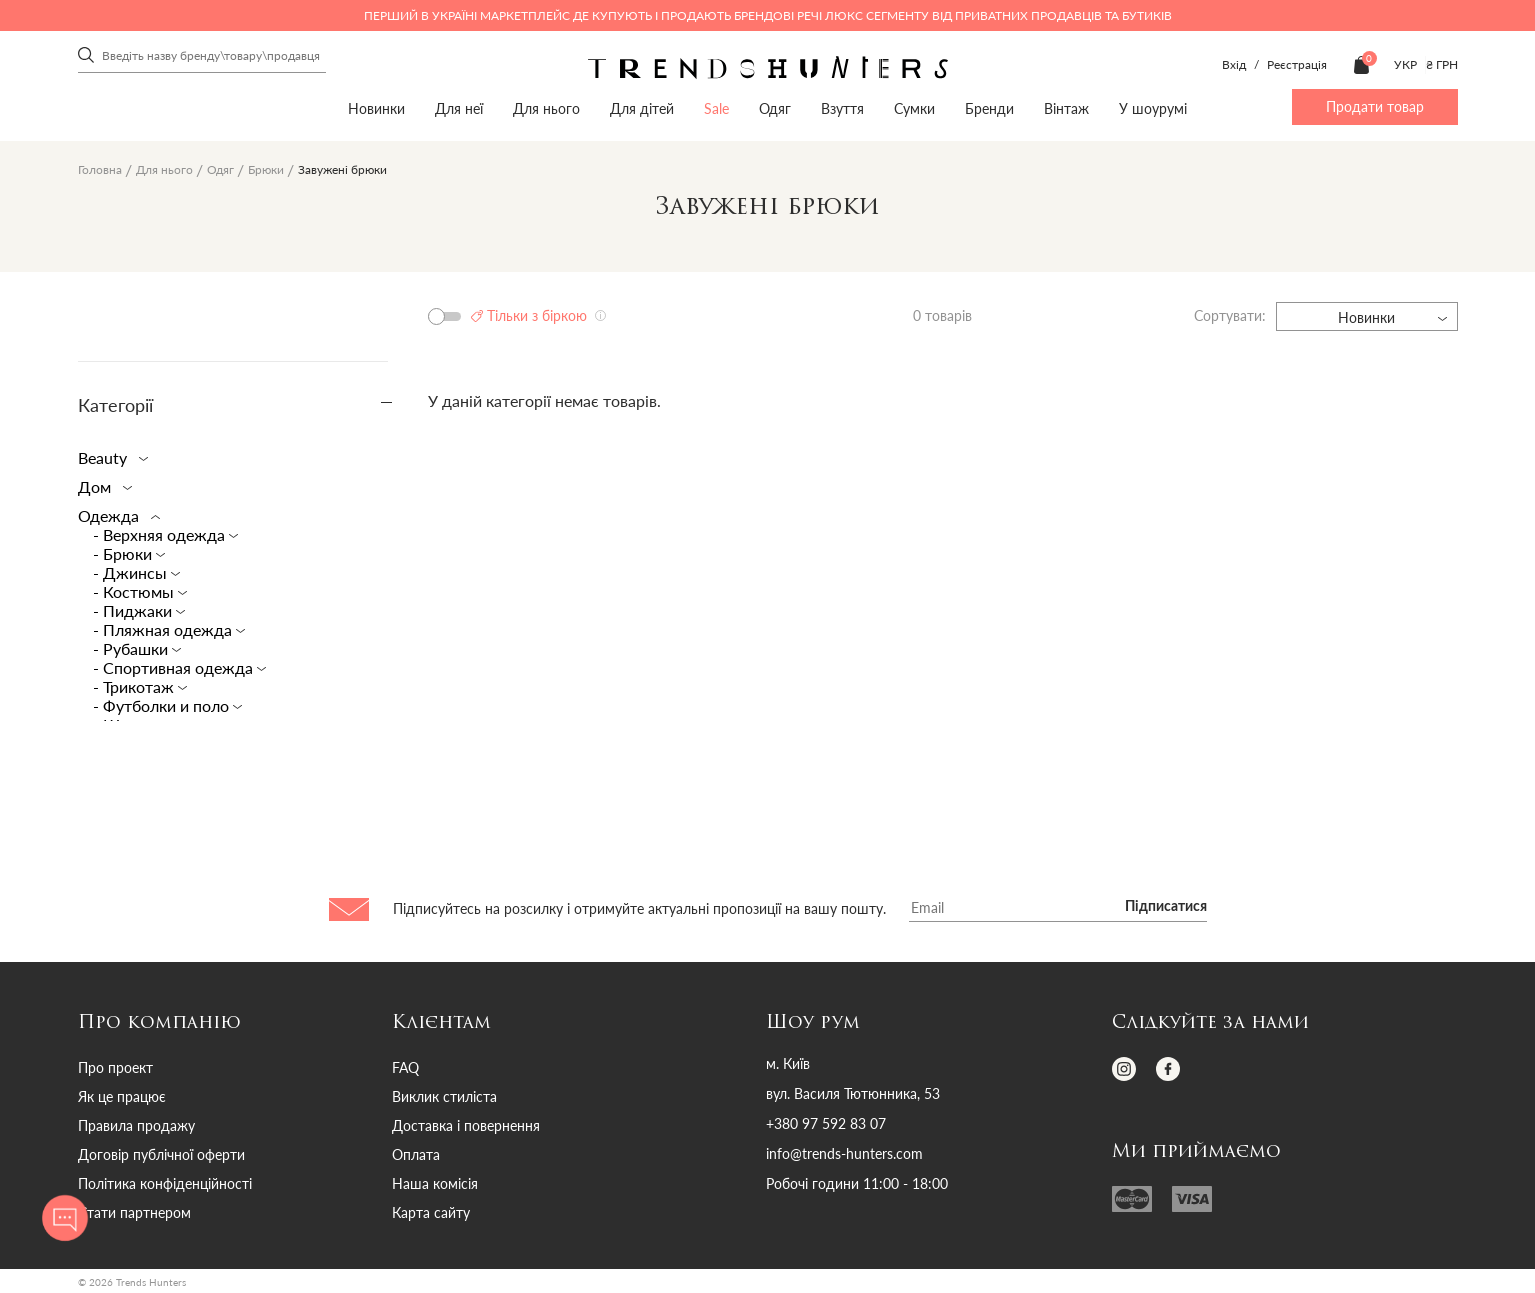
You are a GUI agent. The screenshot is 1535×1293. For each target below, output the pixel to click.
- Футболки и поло (163, 705)
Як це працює (122, 1096)
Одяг (775, 108)
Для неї (459, 108)
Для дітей (642, 108)
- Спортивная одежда (175, 667)
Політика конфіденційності (165, 1183)
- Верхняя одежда (161, 534)
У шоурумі (1153, 108)
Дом (101, 486)
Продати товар (1375, 106)
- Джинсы (132, 572)
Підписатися (1166, 907)
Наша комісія (435, 1183)
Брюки (266, 169)
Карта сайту (431, 1212)
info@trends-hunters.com (844, 1154)
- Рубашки (132, 648)
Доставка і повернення (466, 1125)
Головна (100, 169)
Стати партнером (134, 1212)
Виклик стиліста (444, 1096)
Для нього (546, 108)
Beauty (109, 457)
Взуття (842, 108)
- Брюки (124, 553)
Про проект (115, 1067)
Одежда (115, 515)
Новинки (376, 108)
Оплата (416, 1154)
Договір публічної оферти (161, 1154)
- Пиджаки (134, 610)
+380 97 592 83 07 (826, 1124)
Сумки (914, 108)
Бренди (989, 108)
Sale (716, 108)
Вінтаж (1066, 108)
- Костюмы (135, 591)
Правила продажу (136, 1125)
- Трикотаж (135, 686)
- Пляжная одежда (164, 629)
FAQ (405, 1067)
